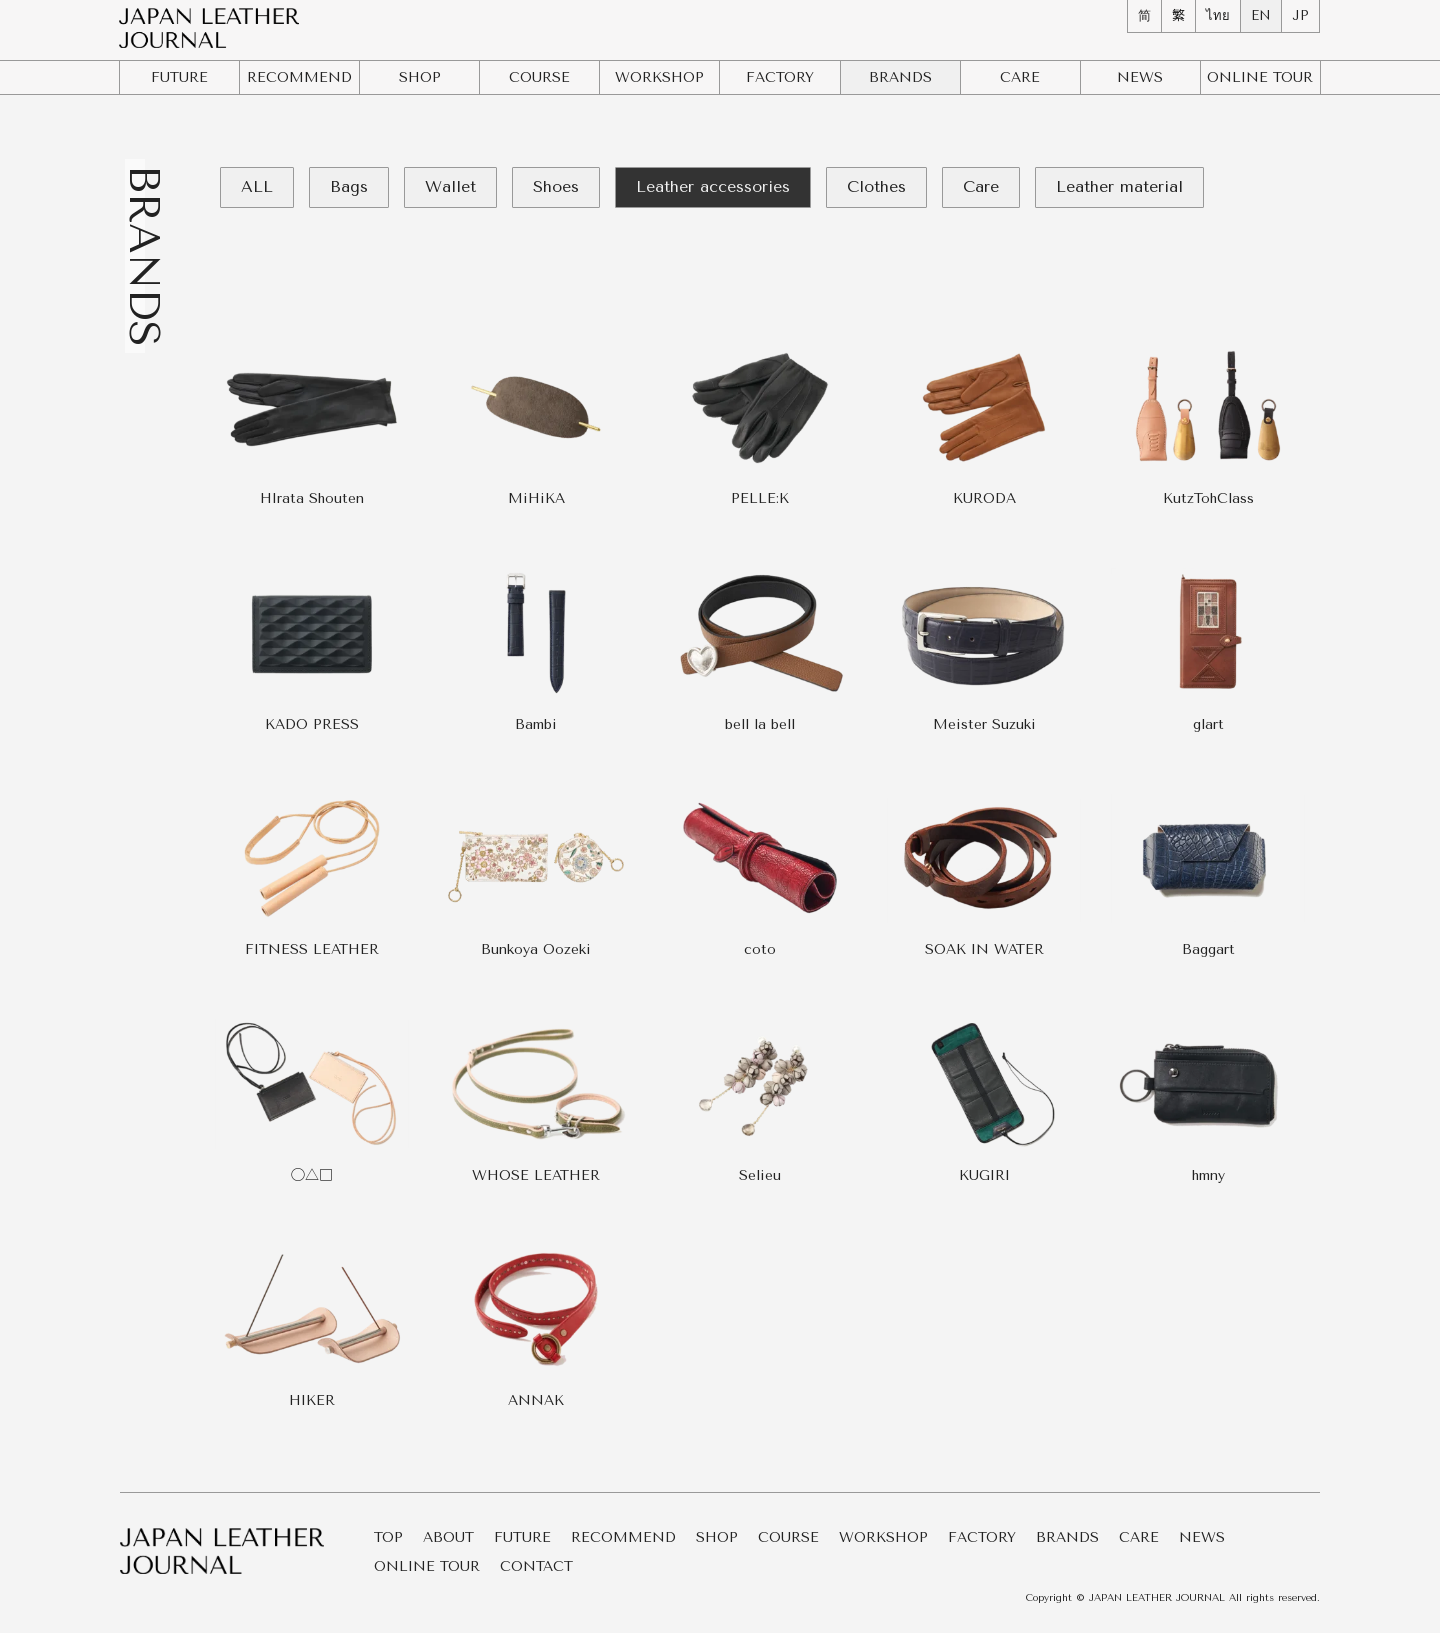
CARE (1020, 77)
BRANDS (900, 77)
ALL (257, 186)
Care (981, 186)
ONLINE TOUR (427, 1567)
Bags (349, 186)
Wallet (450, 186)
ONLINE (1260, 77)
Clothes (876, 186)
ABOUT (448, 1538)
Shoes (556, 186)
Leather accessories (713, 186)
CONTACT (536, 1567)
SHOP (420, 77)
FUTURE (179, 77)
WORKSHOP (659, 77)
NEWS (1140, 77)
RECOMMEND (299, 77)
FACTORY (780, 77)
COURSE (539, 77)
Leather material (1119, 186)
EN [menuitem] (1261, 15)
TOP (388, 1538)
